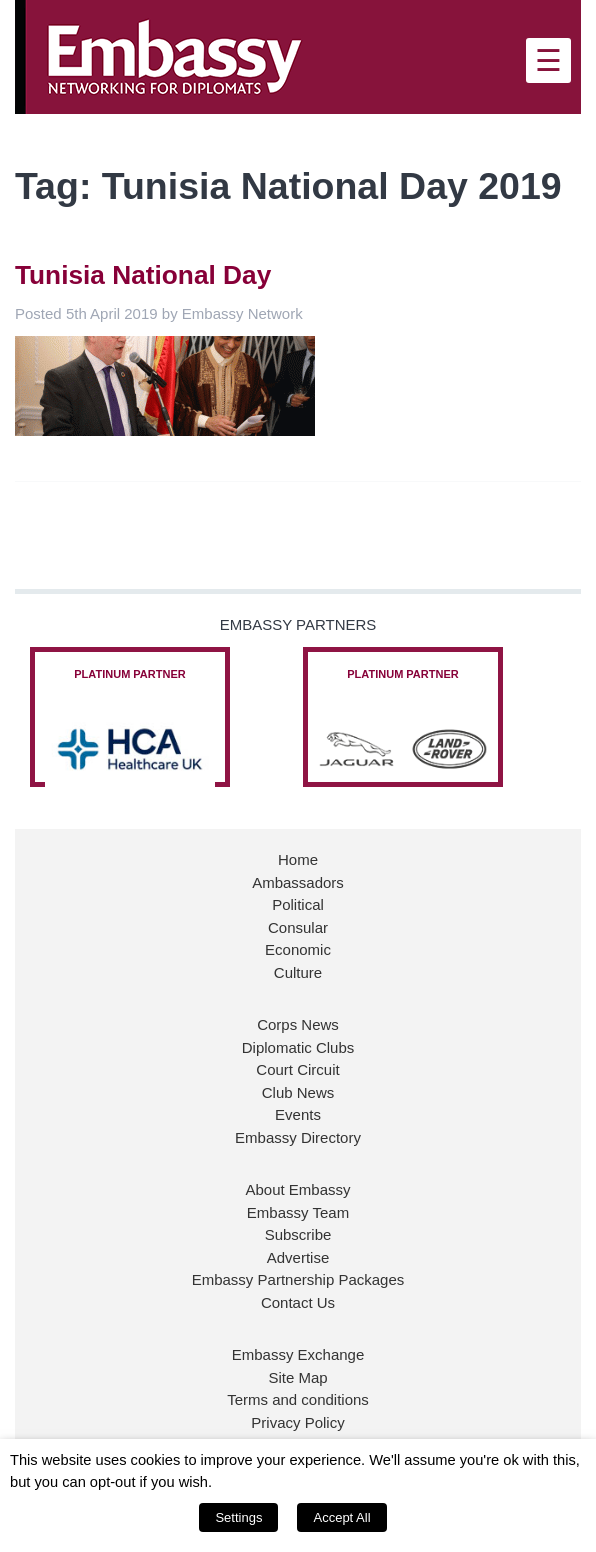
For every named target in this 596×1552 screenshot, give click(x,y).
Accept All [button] (341, 1517)
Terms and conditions (298, 1399)
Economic (298, 949)
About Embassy (297, 1189)
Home (298, 859)
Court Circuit (297, 1069)
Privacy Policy (297, 1422)
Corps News (298, 1024)
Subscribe (298, 1234)
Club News (298, 1092)
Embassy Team (298, 1212)
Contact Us (298, 1302)
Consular (298, 927)
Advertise (298, 1257)
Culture (298, 972)
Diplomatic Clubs (298, 1047)
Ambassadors (298, 882)
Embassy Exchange (298, 1354)
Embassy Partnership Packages (298, 1279)
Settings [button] (238, 1517)
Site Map (297, 1377)
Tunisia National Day (143, 275)
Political (298, 904)
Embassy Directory (298, 1137)
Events (298, 1114)
